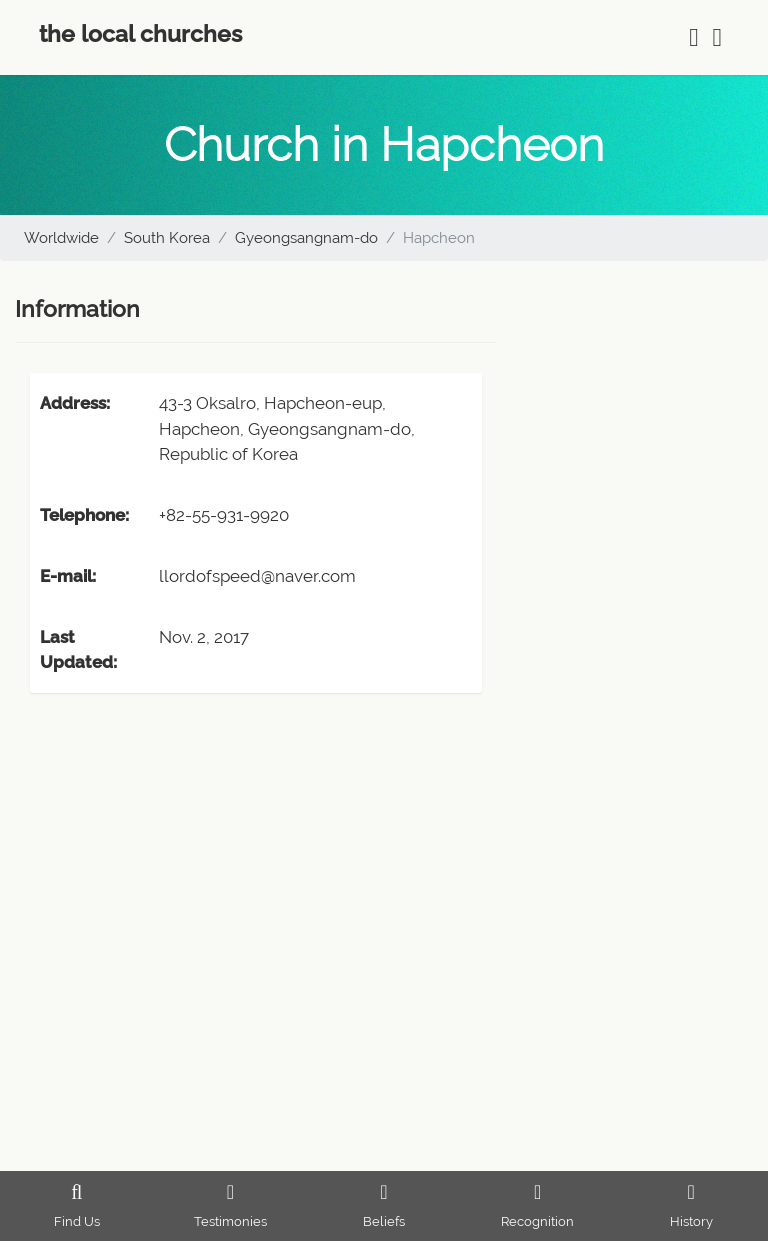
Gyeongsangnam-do (306, 238)
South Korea (167, 238)
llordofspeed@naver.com (257, 576)
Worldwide (61, 238)
